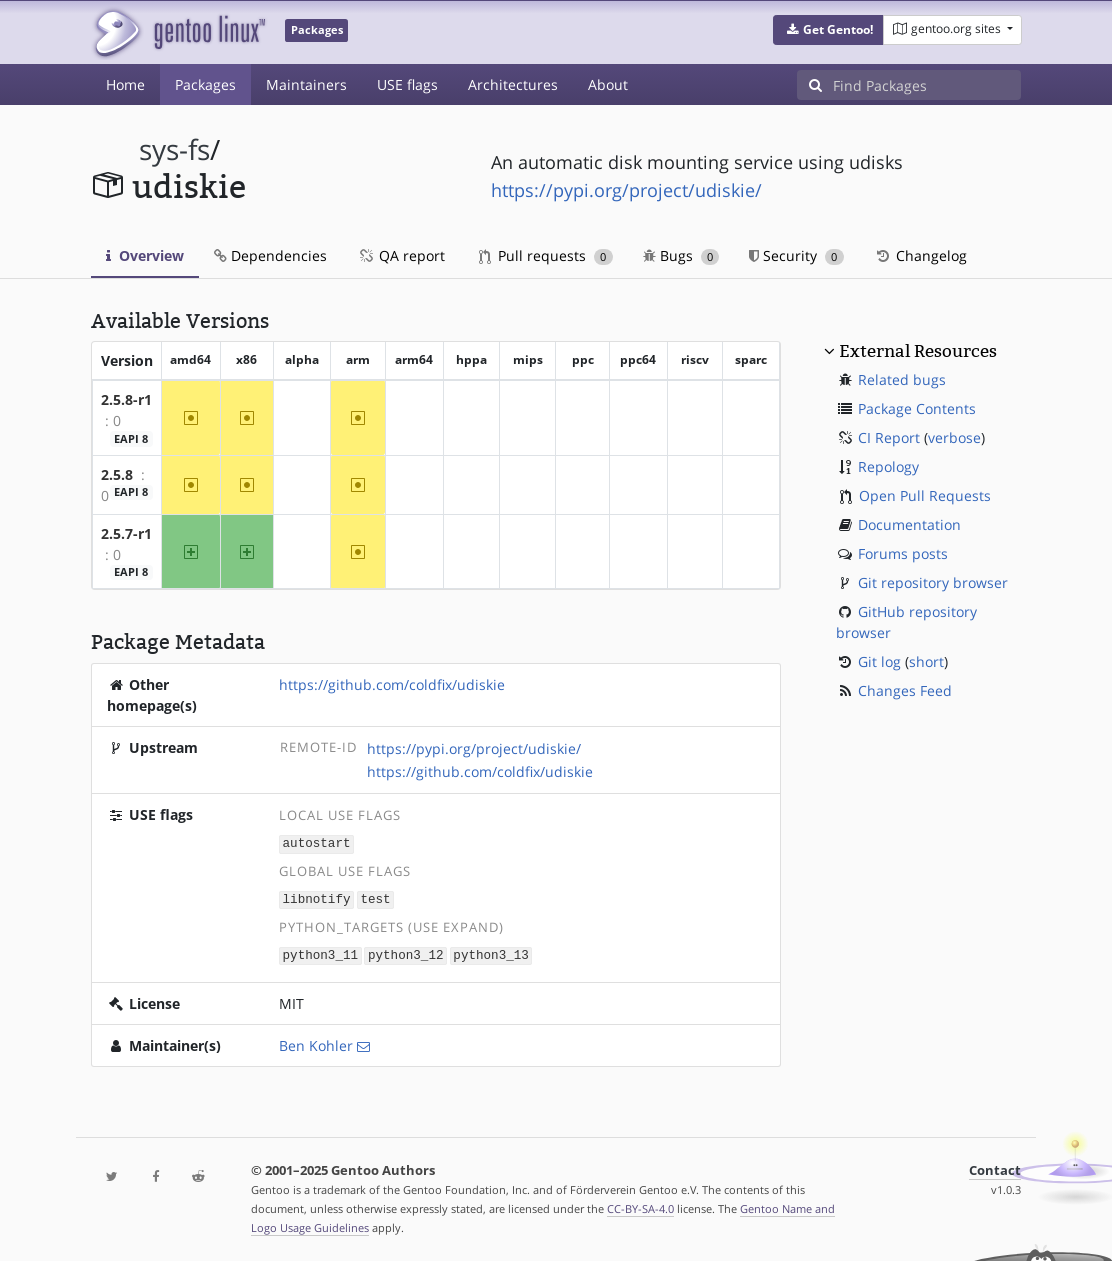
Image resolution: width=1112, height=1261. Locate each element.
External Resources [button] (918, 351)
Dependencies (270, 255)
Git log (879, 661)
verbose (954, 437)
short (926, 661)
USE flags (407, 84)
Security (796, 255)
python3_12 (406, 952)
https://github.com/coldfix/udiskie (392, 684)
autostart (317, 842)
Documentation (909, 524)
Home (125, 84)
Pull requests (546, 255)
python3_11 (321, 952)
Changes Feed (905, 690)
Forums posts (903, 553)
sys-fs (174, 149)
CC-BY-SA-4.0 (640, 1205)
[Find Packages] (927, 85)
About (608, 84)
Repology (888, 466)
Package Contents (917, 408)
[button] (828, 30)
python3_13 (491, 952)
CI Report (889, 437)
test (375, 897)
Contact (995, 1167)
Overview (145, 255)
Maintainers (306, 84)
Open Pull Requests (925, 495)
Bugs (681, 255)
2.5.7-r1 (126, 533)
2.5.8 (117, 474)
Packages (205, 84)
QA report (401, 255)
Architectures (513, 84)
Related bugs (902, 379)
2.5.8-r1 (126, 399)
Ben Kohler (316, 1042)
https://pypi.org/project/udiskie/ (626, 190)
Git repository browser (933, 582)
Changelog (920, 255)
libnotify (317, 897)
